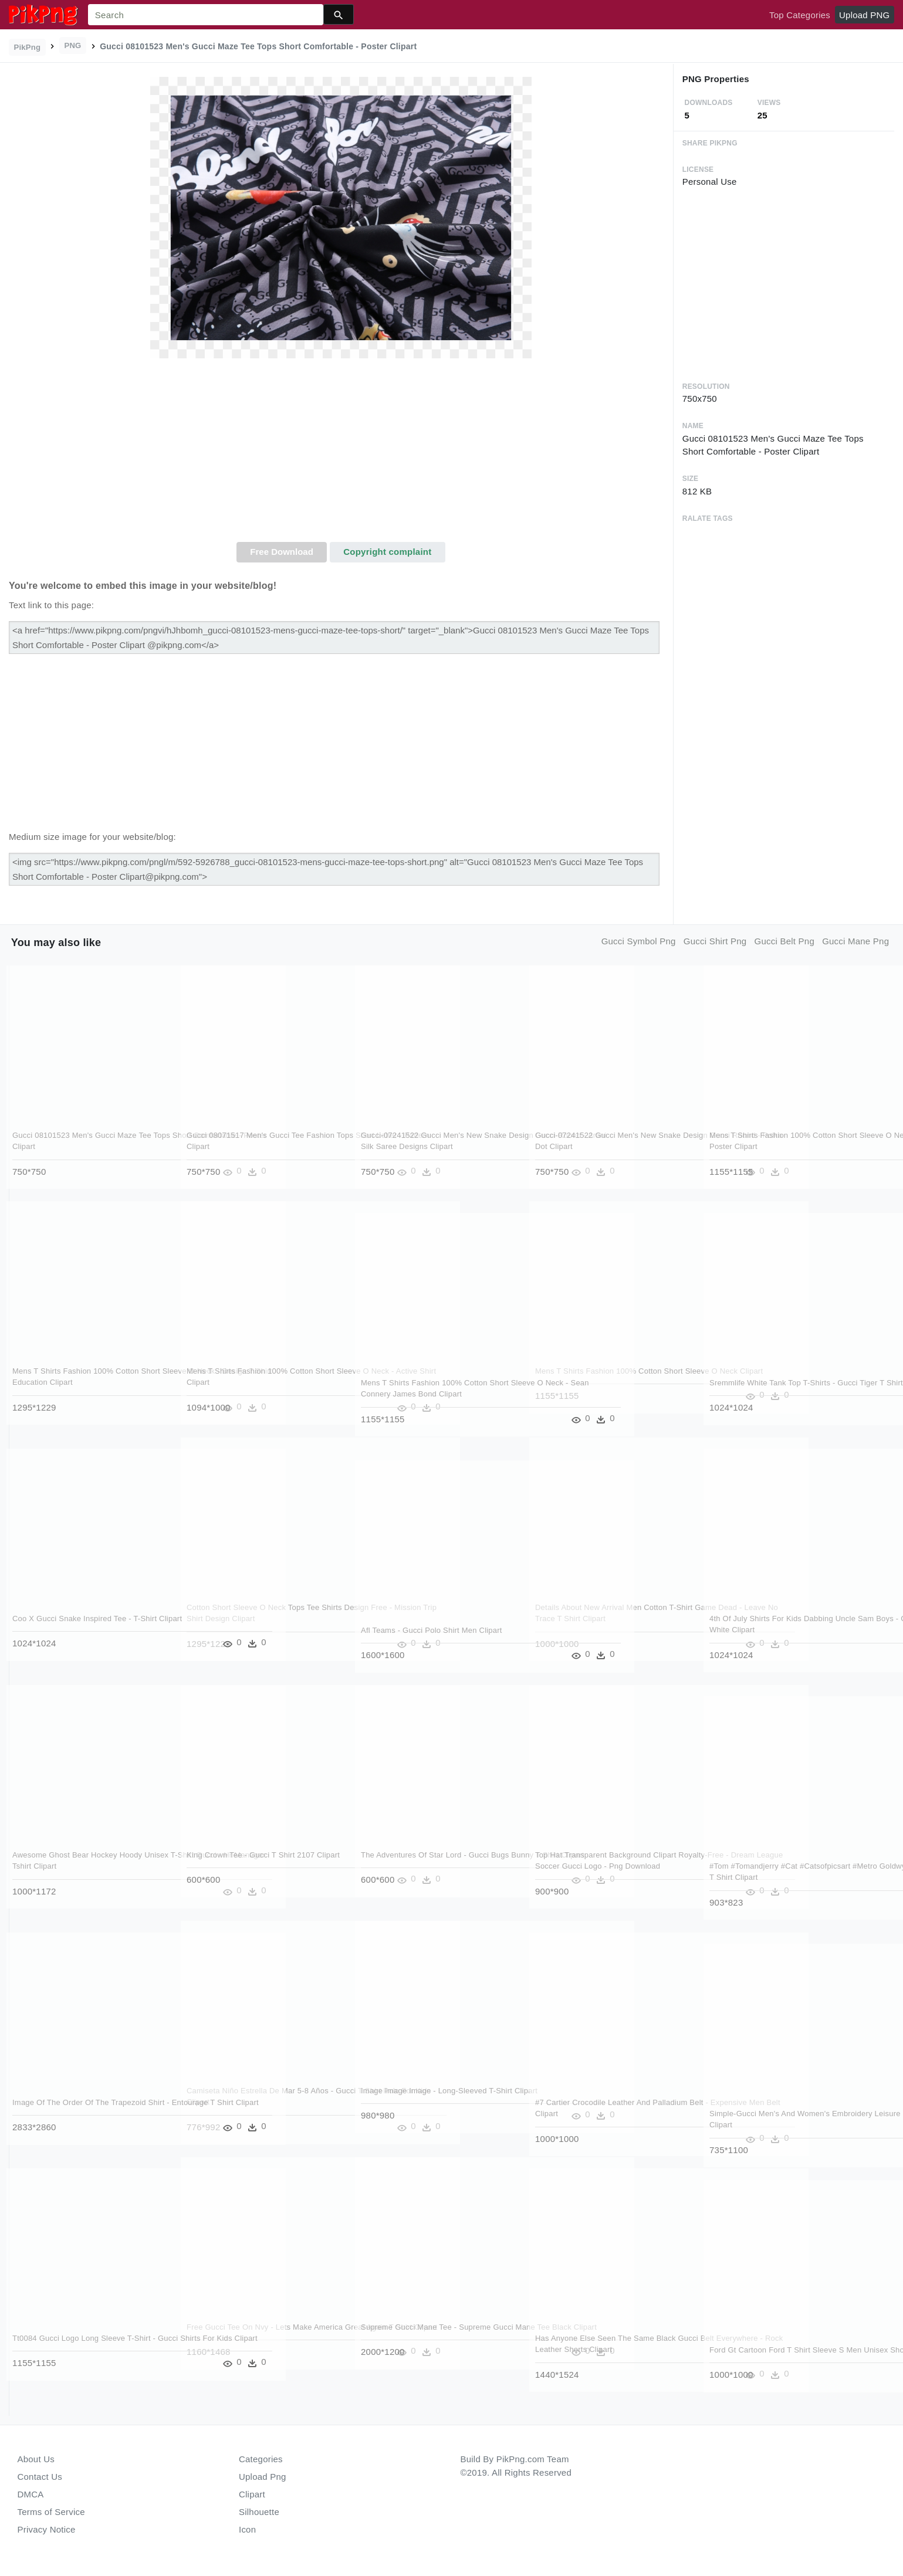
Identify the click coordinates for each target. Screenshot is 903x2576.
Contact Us (40, 2477)
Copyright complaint (387, 552)
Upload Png (262, 2477)
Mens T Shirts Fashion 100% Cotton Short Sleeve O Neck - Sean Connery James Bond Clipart (435, 1394)
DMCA (31, 2494)
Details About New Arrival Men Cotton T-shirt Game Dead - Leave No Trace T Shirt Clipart (610, 1619)
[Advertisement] (341, 454)
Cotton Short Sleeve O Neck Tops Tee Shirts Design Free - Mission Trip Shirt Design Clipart (254, 1619)
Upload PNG (864, 15)
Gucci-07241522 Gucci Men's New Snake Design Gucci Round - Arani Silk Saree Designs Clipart (434, 1146)
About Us (36, 2459)
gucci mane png (855, 941)
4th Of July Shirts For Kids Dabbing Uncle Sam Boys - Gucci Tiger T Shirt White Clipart (783, 1630)
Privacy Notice (47, 2529)
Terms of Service (51, 2512)
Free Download (281, 552)
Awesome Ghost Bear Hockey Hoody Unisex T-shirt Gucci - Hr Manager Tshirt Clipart (84, 1866)
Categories (261, 2459)
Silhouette (259, 2512)
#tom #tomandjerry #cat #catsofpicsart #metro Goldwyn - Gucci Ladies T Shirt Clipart (780, 1877)
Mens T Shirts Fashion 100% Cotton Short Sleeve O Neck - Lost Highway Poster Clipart (784, 1146)
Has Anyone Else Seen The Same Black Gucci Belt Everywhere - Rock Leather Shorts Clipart (606, 2349)
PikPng (27, 47)
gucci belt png (784, 941)
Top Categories (799, 15)
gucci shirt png (715, 941)
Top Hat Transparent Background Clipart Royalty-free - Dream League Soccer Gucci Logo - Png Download (606, 1866)
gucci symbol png (638, 941)
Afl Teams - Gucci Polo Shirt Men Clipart (432, 1630)
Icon (247, 2529)
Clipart (252, 2494)
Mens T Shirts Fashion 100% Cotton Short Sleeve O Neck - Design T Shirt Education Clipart (87, 1382)
